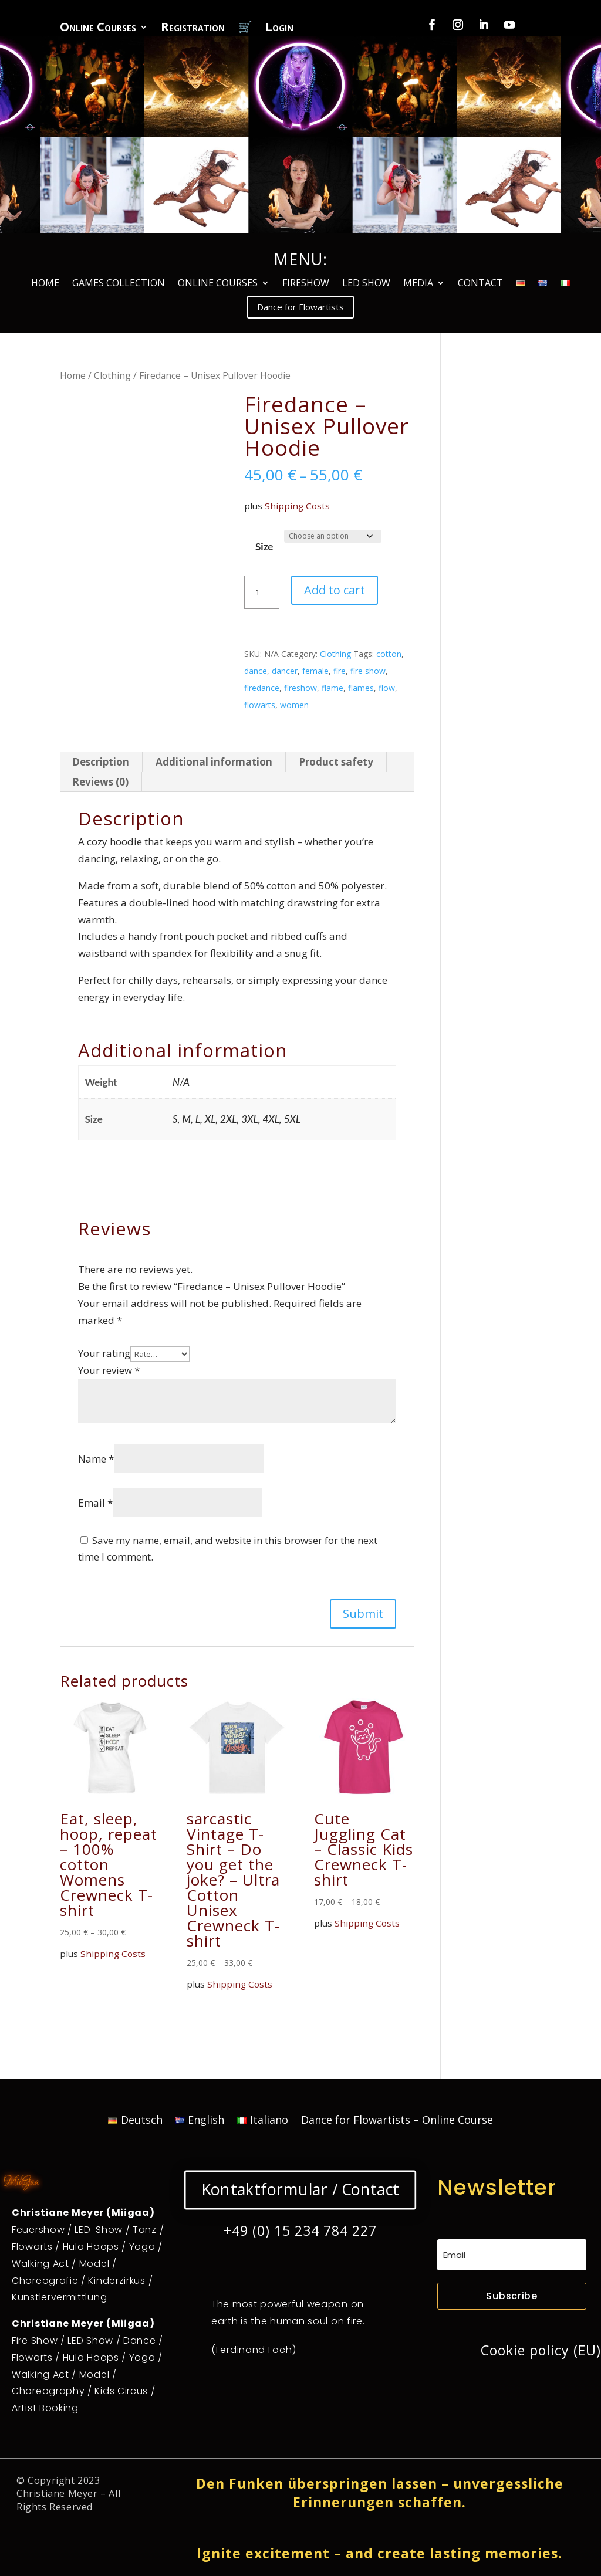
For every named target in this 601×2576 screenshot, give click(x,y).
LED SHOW (366, 284)
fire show (368, 670)
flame (332, 687)
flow (387, 687)
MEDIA (418, 284)
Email (95, 1502)
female (315, 670)
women (294, 704)
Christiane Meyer (57, 2493)
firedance (261, 687)
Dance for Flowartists (300, 307)
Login (279, 29)
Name (96, 1458)
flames (361, 687)
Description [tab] (100, 762)
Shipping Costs (297, 506)
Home (73, 375)
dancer (285, 670)
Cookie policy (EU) (541, 2349)
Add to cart (334, 590)
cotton (388, 653)
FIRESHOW (305, 284)
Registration (193, 29)
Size (264, 546)
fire (339, 670)
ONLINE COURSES (218, 284)
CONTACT (480, 284)
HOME (45, 284)
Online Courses (98, 29)
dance (255, 670)
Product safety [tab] (336, 762)
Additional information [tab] (214, 762)
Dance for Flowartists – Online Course (397, 2121)
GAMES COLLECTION (118, 284)
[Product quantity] (261, 593)
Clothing (112, 375)
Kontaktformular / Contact (300, 2189)
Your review (109, 1370)
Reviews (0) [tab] (100, 781)
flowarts (259, 704)
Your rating (104, 1353)
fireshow (300, 687)
